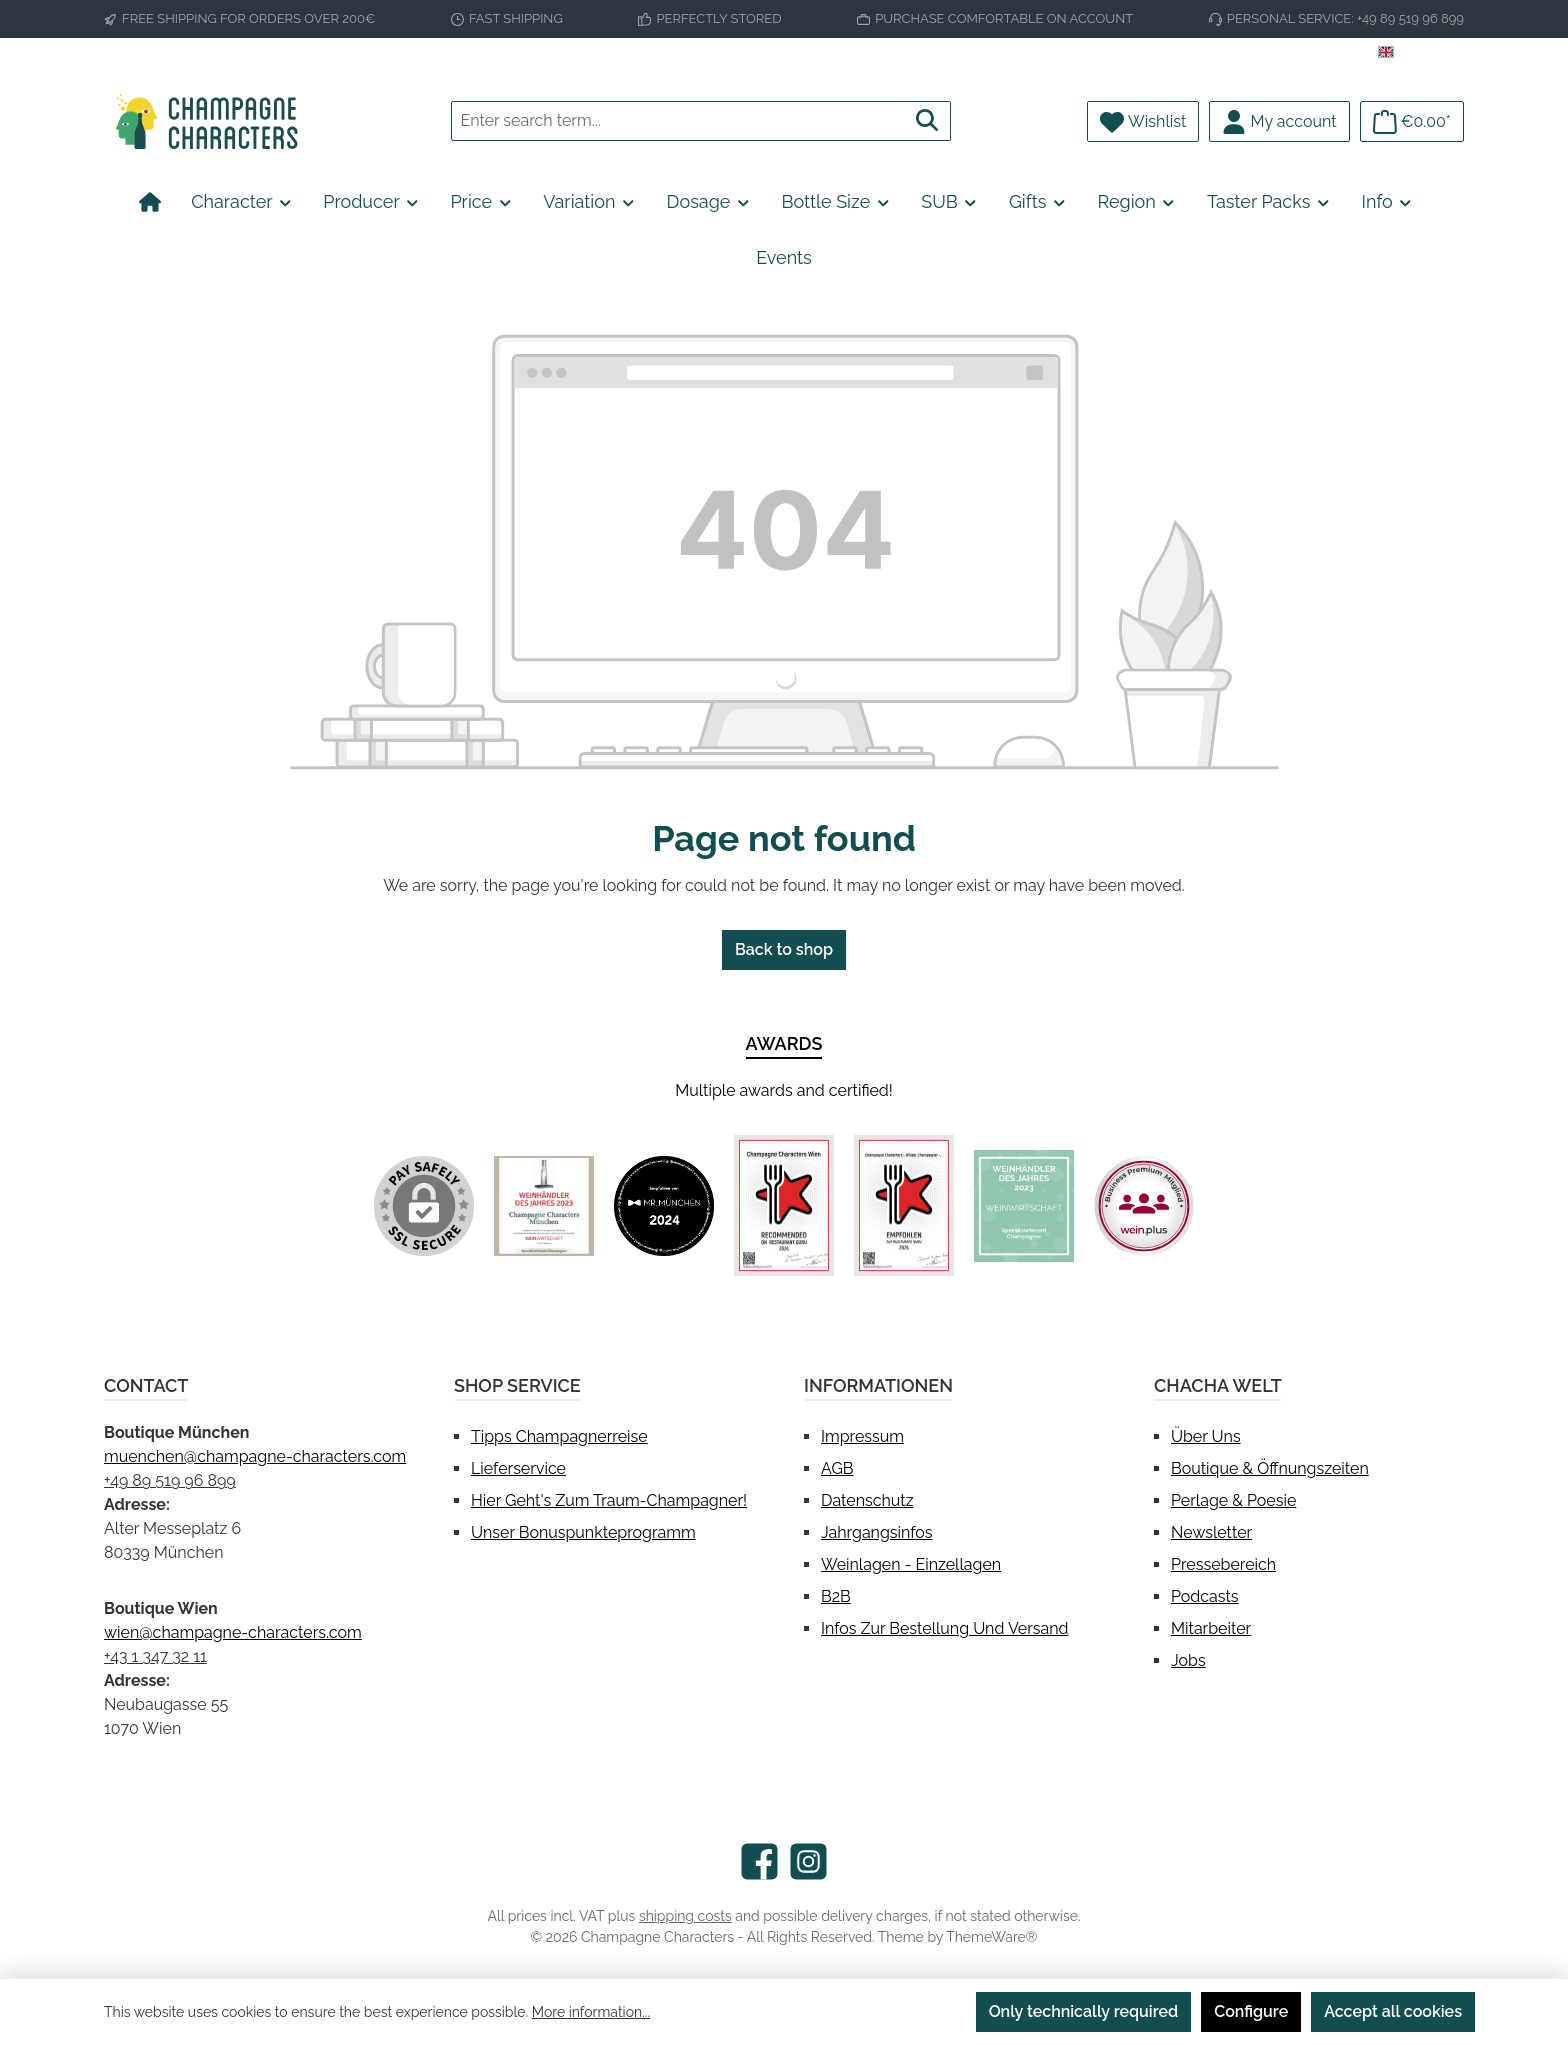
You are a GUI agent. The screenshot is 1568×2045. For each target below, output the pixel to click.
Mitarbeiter (1211, 1628)
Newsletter (1211, 1532)
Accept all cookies (1393, 2011)
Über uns (1206, 1436)
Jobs (1188, 1660)
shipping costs (685, 1916)
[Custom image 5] (1024, 1206)
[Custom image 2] (664, 1206)
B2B (836, 1596)
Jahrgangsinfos (877, 1532)
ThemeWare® (991, 1937)
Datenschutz (867, 1500)
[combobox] (678, 121)
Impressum (862, 1436)
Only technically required (1084, 2011)
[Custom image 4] (904, 1205)
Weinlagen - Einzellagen (911, 1564)
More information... (591, 2012)
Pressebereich (1223, 1564)
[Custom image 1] (544, 1206)
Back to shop (784, 949)
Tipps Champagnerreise (559, 1436)
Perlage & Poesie (1233, 1500)
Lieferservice (518, 1468)
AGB (837, 1468)
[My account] (1279, 121)
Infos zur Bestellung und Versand (944, 1628)
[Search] (927, 121)
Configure (1251, 2011)
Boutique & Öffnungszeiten (1270, 1468)
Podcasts (1205, 1596)
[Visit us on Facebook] (759, 1861)
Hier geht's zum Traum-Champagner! (609, 1500)
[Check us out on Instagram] (808, 1861)
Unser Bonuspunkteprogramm (583, 1532)
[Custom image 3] (784, 1205)
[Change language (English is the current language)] (1421, 53)
